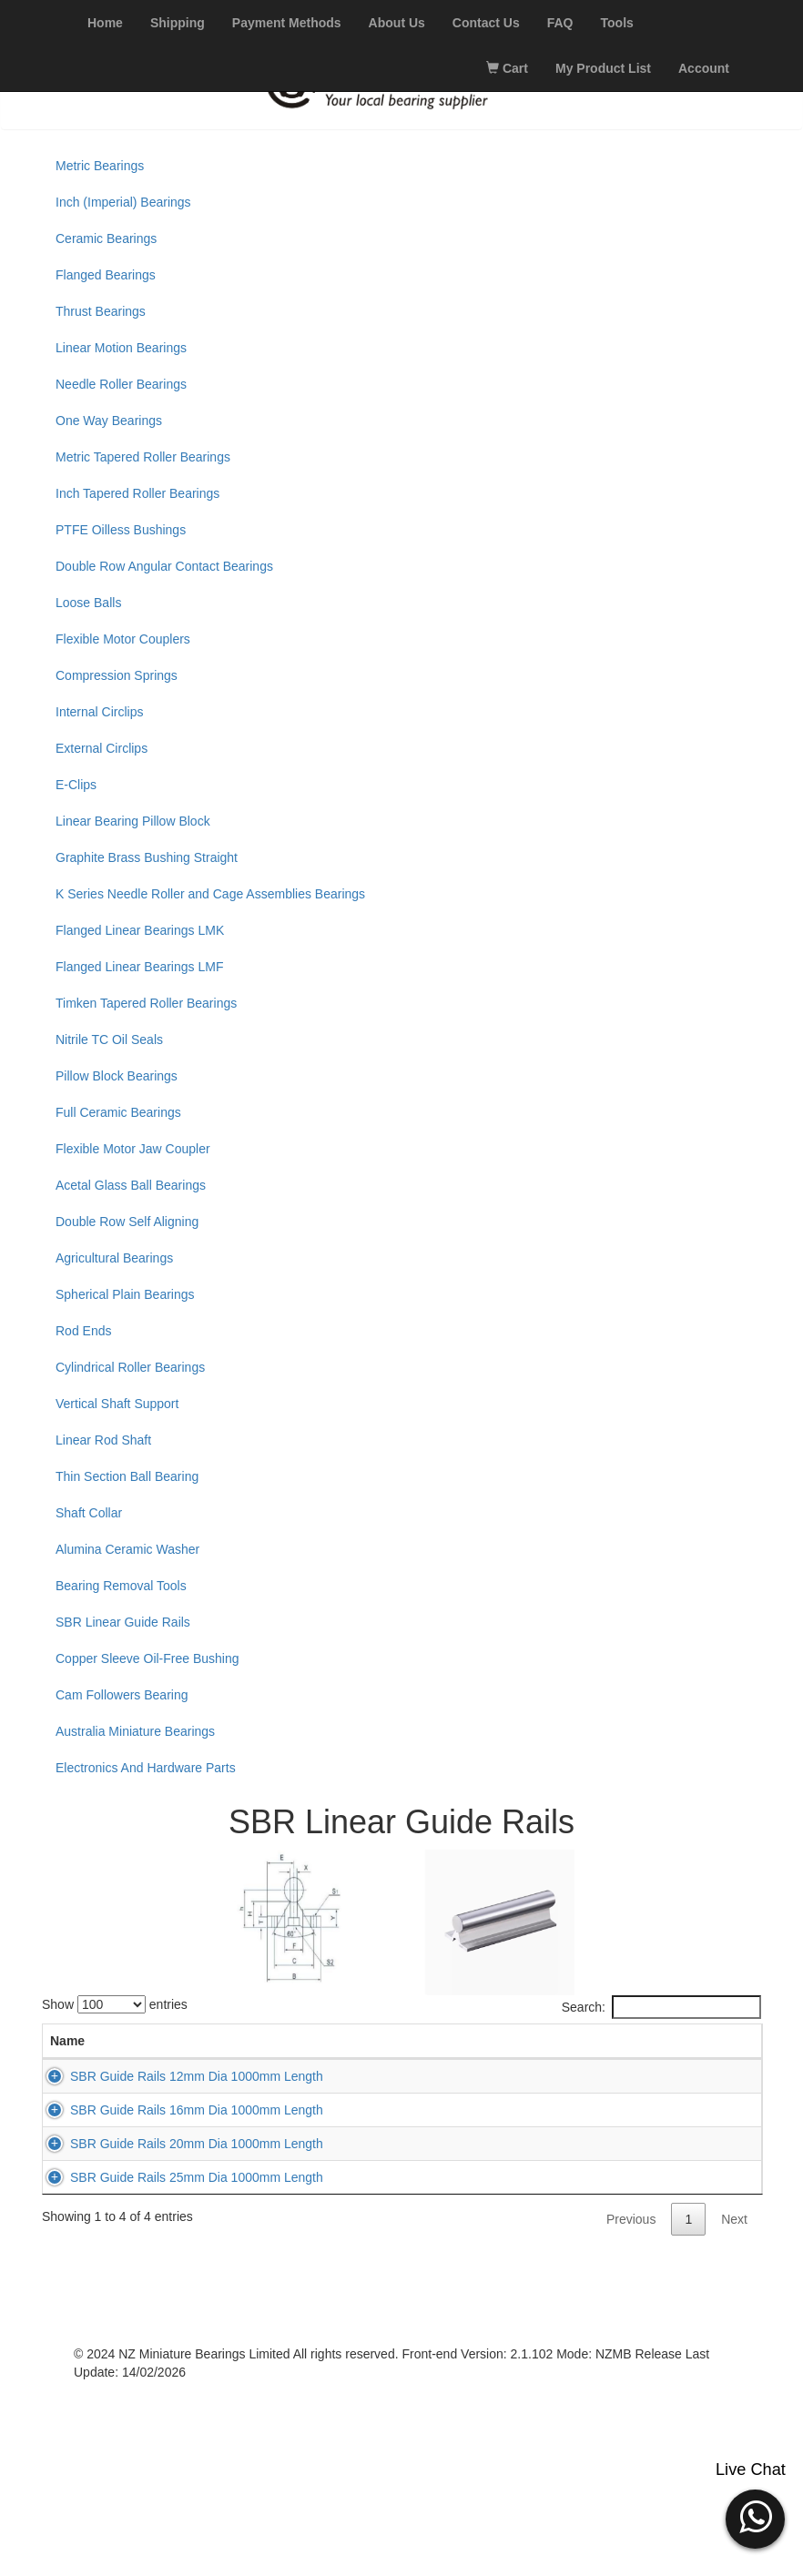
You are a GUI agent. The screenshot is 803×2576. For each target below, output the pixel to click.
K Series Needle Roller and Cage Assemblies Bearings (210, 894)
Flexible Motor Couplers (123, 639)
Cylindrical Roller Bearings (130, 1367)
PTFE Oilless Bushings (121, 529)
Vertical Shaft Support (117, 1403)
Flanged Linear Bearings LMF (139, 966)
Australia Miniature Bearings (135, 1731)
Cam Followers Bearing (122, 1695)
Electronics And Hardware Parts (146, 1767)
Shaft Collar (89, 1513)
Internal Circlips (99, 712)
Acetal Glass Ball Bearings (131, 1185)
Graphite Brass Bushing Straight (147, 857)
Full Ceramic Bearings (118, 1112)
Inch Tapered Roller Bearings (137, 493)
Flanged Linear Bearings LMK (140, 930)
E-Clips (76, 784)
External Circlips (101, 748)
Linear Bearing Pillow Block (133, 821)
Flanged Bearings (106, 275)
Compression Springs (117, 675)
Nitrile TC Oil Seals (109, 1039)
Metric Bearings (100, 165)
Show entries (115, 2004)
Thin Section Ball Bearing (127, 1476)
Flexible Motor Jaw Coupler (133, 1148)
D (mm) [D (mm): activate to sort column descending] (244, 2049)
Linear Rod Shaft (103, 1440)
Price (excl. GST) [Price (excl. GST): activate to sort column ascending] (601, 2049)
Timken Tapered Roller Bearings (146, 1003)
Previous (631, 2405)
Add (694, 2122)
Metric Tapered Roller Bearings (143, 457)
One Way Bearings (109, 420)
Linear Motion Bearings (121, 347)
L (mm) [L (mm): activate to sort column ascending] (318, 2049)
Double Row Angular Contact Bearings (164, 566)
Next (734, 2405)
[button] (755, 2517)
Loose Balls (88, 602)
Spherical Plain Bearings (125, 1294)
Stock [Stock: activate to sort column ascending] (514, 2059)
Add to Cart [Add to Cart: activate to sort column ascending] (695, 2049)
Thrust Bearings (101, 311)
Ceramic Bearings (106, 238)
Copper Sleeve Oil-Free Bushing (147, 1658)
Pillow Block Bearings (117, 1076)
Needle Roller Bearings (121, 384)
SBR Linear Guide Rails (123, 1622)
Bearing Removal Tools (121, 1585)
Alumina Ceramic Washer (127, 1549)
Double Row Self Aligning (127, 1221)
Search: (661, 2007)
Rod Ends (83, 1330)
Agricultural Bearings (114, 1258)
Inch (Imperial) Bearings (123, 202)
